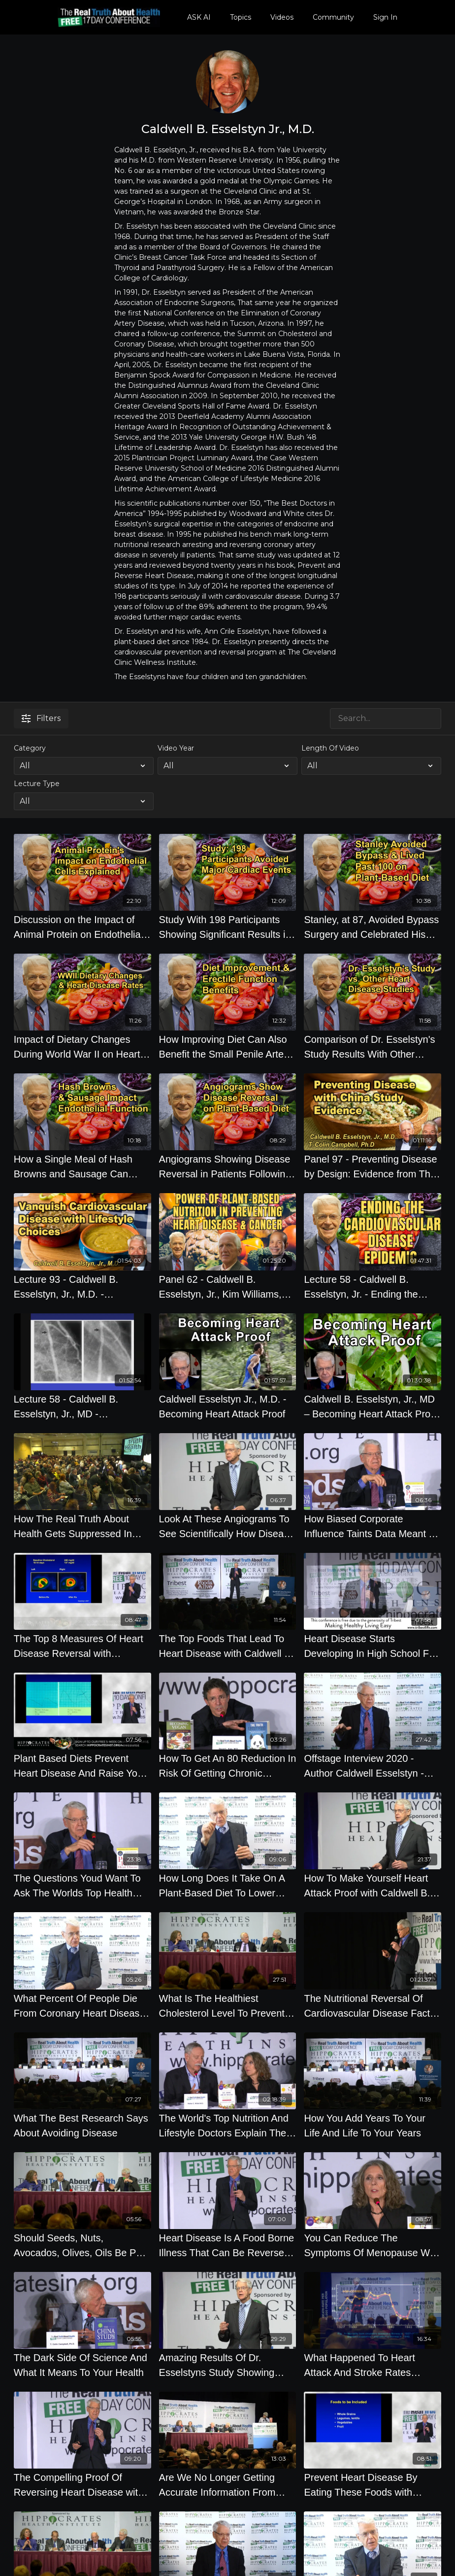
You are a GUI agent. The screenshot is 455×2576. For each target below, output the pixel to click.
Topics (240, 17)
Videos (281, 17)
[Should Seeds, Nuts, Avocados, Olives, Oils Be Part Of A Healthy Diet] (82, 2245)
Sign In (385, 17)
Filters (41, 718)
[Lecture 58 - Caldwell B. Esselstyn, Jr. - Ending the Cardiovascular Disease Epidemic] (372, 1287)
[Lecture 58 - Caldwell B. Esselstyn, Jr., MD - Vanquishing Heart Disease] (82, 1406)
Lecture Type (37, 783)
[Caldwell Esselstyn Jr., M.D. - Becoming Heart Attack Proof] (227, 1406)
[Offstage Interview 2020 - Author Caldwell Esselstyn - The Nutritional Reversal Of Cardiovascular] (372, 1766)
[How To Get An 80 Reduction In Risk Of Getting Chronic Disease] (227, 1766)
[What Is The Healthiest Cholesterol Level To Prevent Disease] (227, 2006)
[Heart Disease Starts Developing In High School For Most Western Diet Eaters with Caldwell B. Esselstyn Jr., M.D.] (372, 1646)
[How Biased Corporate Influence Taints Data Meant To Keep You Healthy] (372, 1526)
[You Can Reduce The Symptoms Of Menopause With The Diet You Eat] (372, 2245)
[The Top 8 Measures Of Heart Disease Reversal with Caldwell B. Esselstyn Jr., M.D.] (82, 1646)
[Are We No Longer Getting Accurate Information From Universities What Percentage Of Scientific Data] (227, 2485)
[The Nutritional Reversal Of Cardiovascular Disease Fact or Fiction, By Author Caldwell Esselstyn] (372, 2006)
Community (333, 17)
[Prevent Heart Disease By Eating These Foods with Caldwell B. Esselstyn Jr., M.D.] (372, 2485)
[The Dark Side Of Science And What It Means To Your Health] (82, 2365)
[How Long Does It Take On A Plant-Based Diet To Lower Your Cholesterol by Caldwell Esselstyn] (227, 1885)
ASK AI (199, 17)
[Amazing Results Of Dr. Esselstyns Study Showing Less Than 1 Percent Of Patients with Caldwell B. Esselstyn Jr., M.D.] (227, 2365)
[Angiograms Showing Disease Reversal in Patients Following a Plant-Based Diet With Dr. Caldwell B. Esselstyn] (227, 1166)
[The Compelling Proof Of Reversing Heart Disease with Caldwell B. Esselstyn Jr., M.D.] (82, 2485)
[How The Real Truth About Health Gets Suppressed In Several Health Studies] (82, 1526)
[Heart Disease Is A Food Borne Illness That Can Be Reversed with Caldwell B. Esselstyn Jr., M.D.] (227, 2245)
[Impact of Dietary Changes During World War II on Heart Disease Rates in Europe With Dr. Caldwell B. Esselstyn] (82, 1047)
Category (30, 748)
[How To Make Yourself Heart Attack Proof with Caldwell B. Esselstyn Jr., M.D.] (372, 1885)
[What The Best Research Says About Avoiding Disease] (82, 2125)
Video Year (176, 748)
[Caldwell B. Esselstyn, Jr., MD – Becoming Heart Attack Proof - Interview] (372, 1406)
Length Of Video (330, 748)
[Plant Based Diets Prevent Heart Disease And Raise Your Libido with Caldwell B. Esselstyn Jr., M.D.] (82, 1766)
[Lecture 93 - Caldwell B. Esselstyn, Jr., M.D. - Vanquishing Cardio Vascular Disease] (82, 1287)
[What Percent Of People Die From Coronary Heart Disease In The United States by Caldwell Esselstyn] (82, 2006)
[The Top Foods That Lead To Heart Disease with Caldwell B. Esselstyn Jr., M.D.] (227, 1646)
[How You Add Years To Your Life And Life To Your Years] (372, 2125)
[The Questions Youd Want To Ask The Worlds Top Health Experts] (82, 1885)
